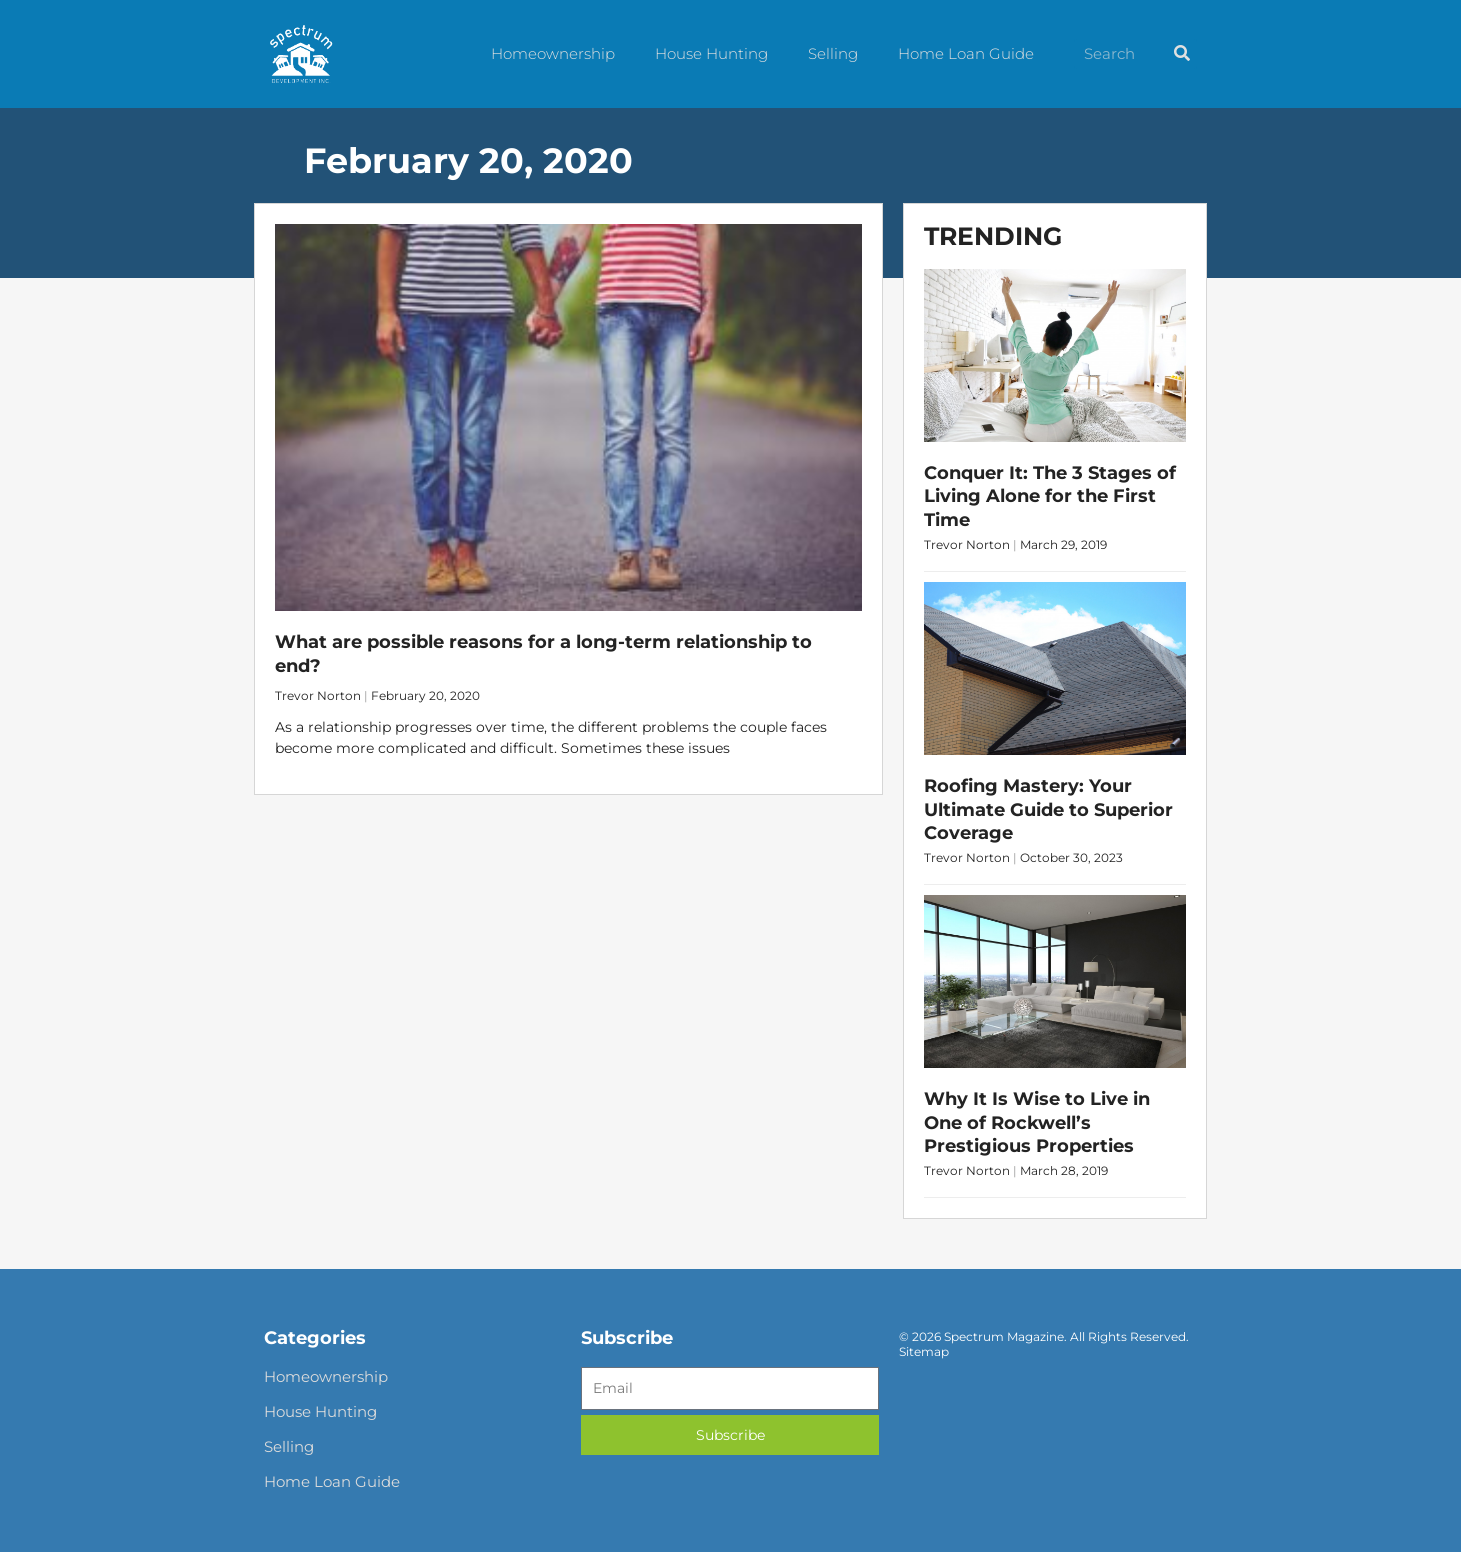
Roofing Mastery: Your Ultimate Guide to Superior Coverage (1048, 809)
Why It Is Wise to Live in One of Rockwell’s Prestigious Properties (1037, 1122)
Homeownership (553, 53)
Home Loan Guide (966, 53)
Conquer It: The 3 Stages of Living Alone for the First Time (1050, 496)
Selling (833, 53)
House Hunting (711, 53)
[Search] (1182, 54)
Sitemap (924, 1351)
